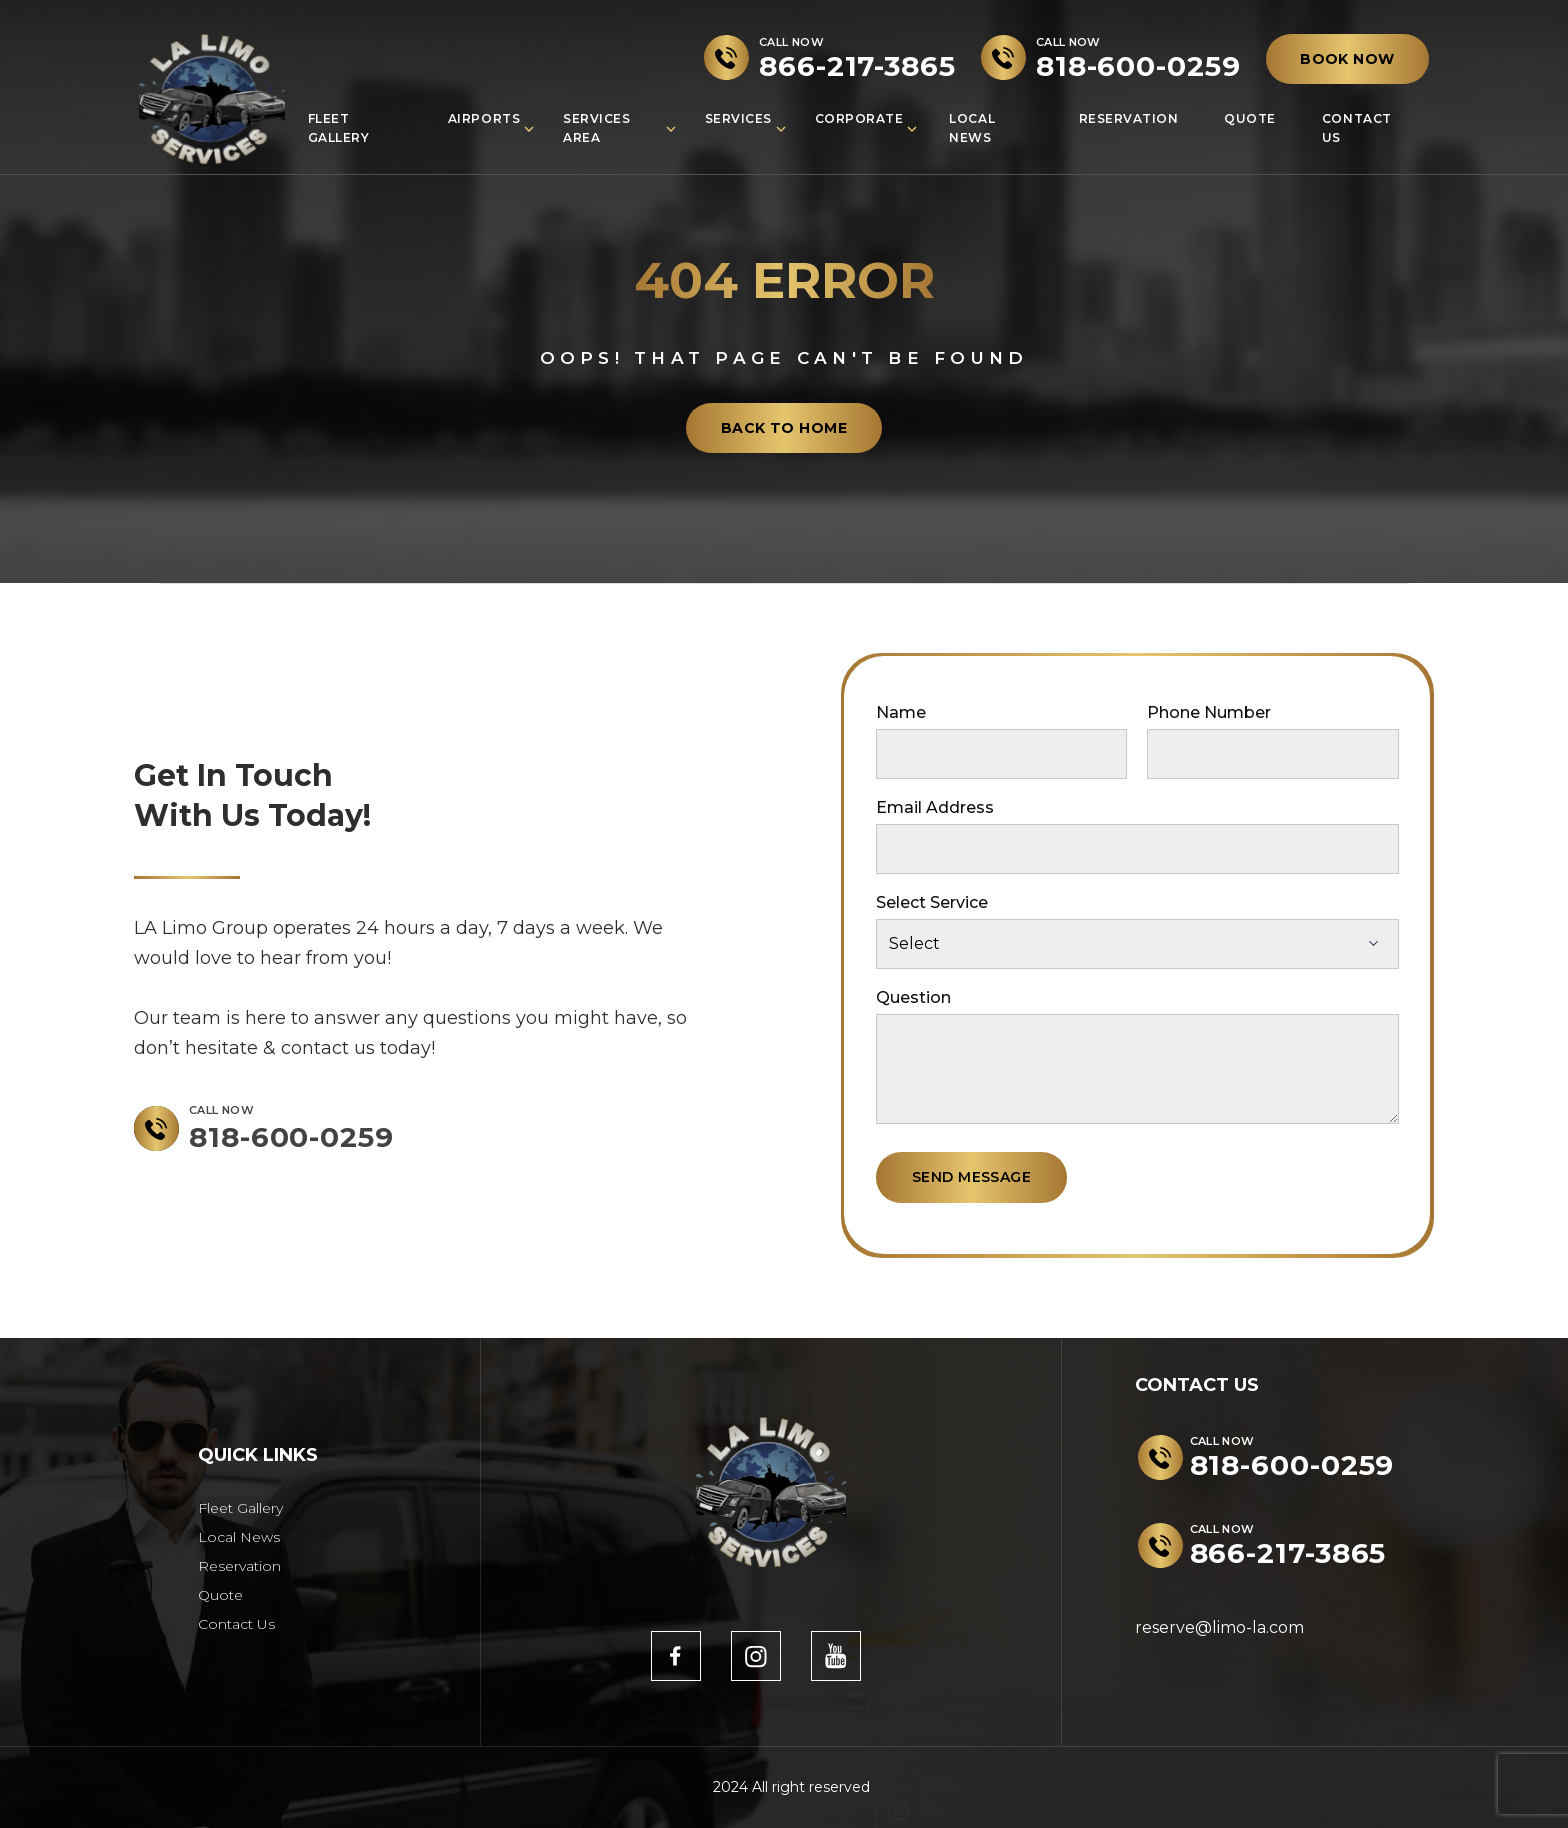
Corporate (859, 118)
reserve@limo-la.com (1219, 1627)
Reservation (1129, 118)
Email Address (935, 807)
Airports (484, 118)
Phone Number (1209, 712)
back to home (784, 428)
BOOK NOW (1347, 59)
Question (913, 997)
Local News (972, 128)
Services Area (596, 128)
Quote (1250, 118)
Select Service (932, 902)
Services (738, 118)
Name (901, 712)
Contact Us (1357, 128)
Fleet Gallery (339, 128)
